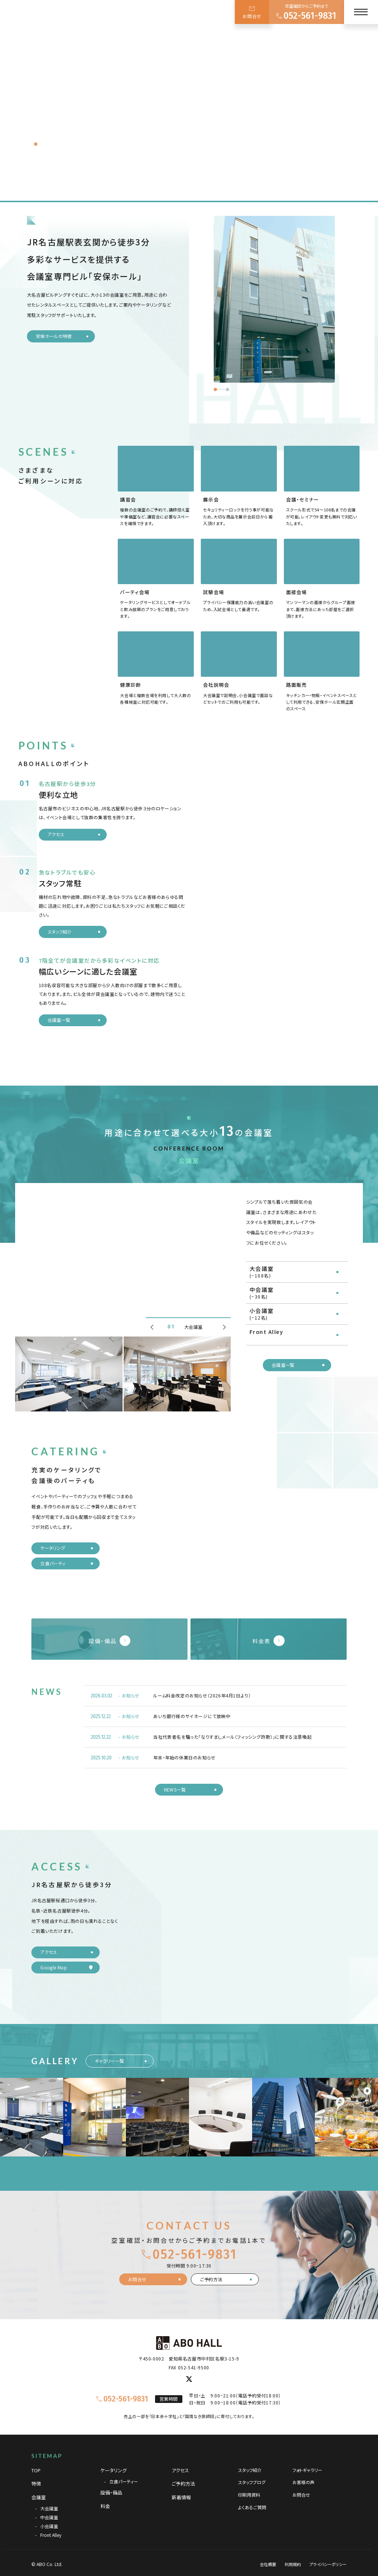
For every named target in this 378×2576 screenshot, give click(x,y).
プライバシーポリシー (328, 2567)
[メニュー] (361, 12)
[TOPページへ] (38, 19)
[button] (215, 389)
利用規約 (293, 2567)
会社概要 (268, 2567)
